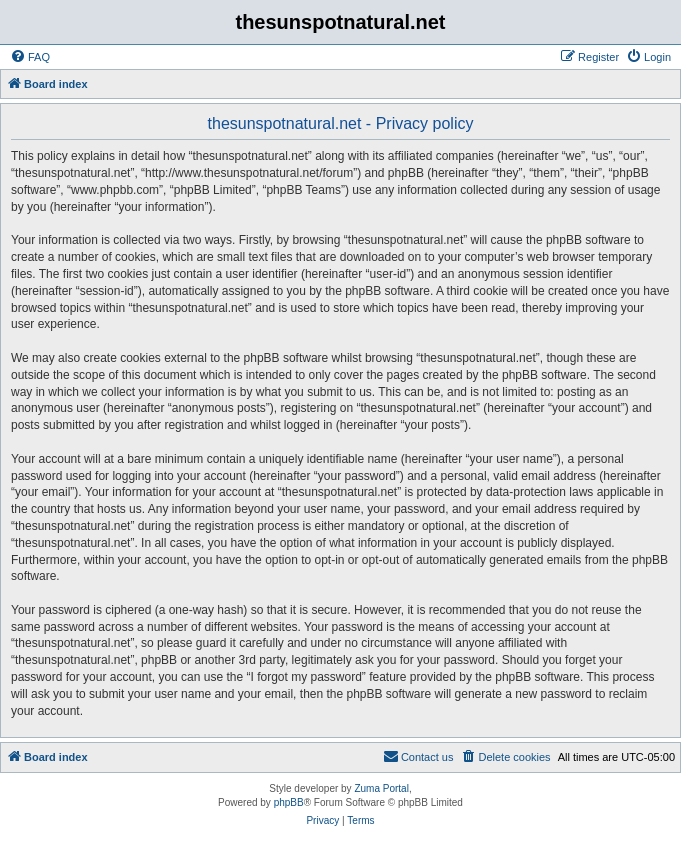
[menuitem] (30, 57)
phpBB (289, 802)
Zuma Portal (381, 788)
